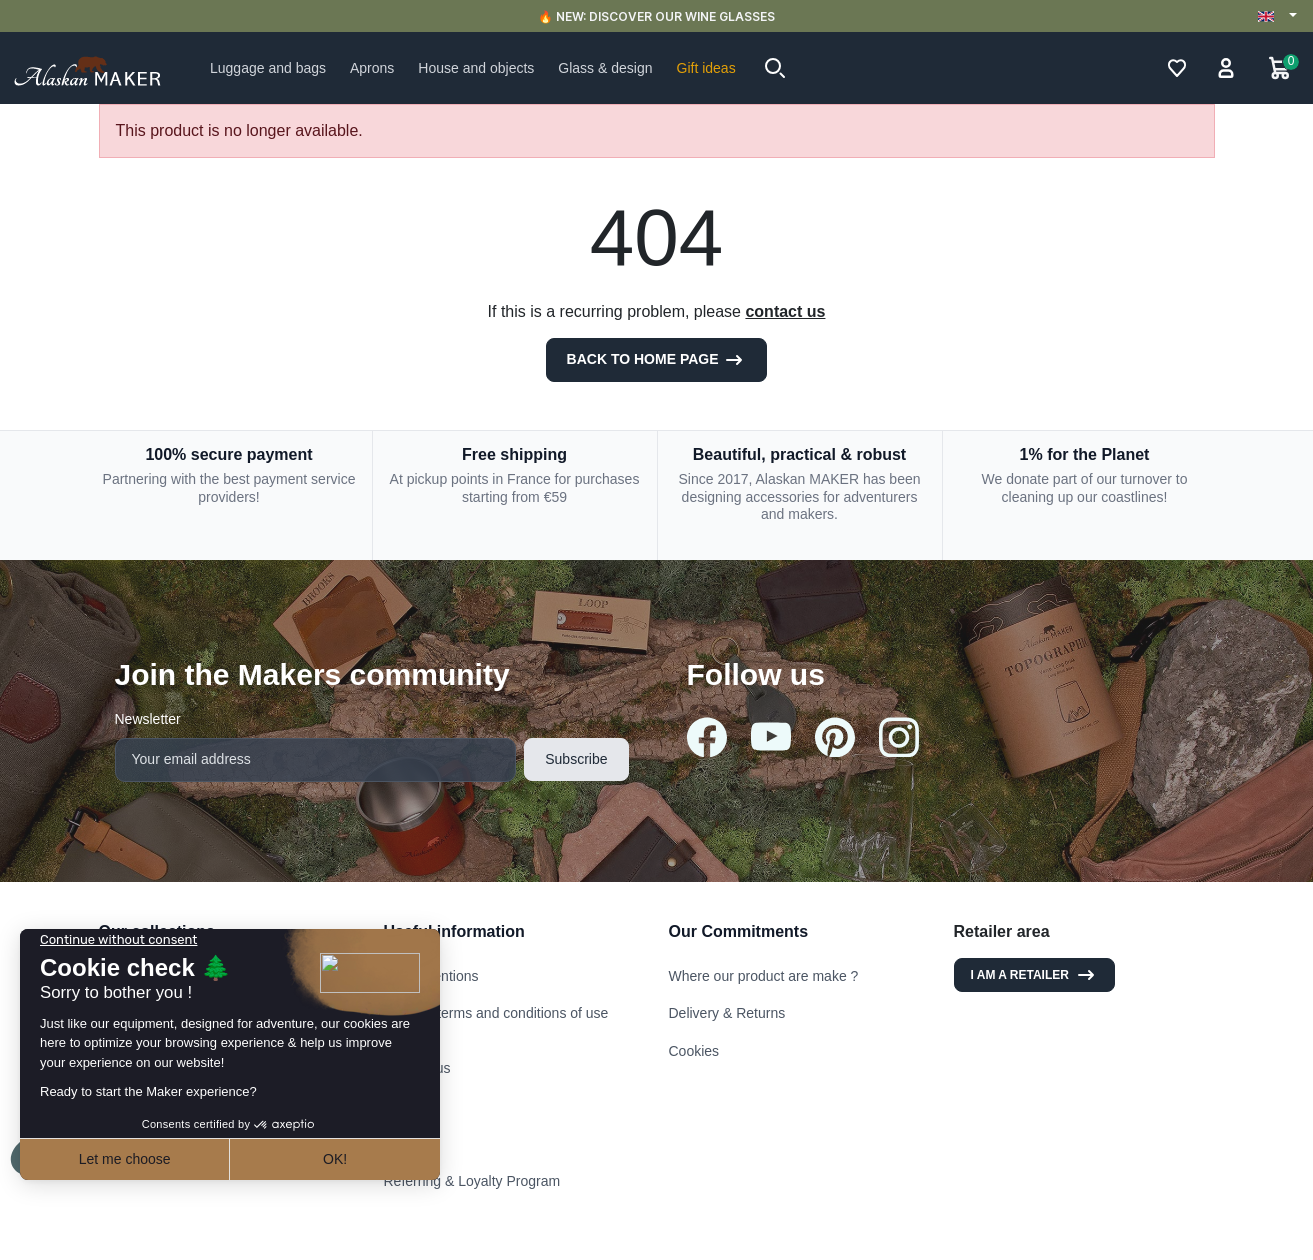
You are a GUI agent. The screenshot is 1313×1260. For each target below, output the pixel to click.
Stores (404, 1106)
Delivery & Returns (727, 1013)
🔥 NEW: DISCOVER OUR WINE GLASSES (656, 16)
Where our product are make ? (764, 976)
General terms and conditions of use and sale (496, 1022)
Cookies (694, 1051)
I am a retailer (1034, 975)
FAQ (398, 1143)
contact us (785, 311)
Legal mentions (431, 976)
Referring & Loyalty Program (472, 1181)
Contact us (417, 1068)
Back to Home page (657, 360)
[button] (775, 68)
